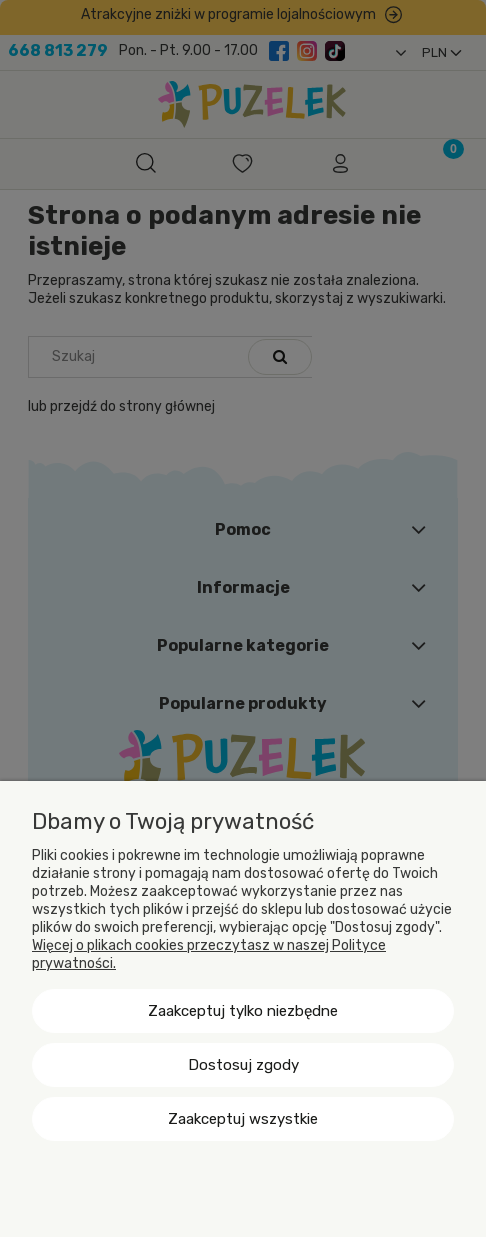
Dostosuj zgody (243, 1065)
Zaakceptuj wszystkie (243, 1119)
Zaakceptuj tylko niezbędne (243, 1011)
